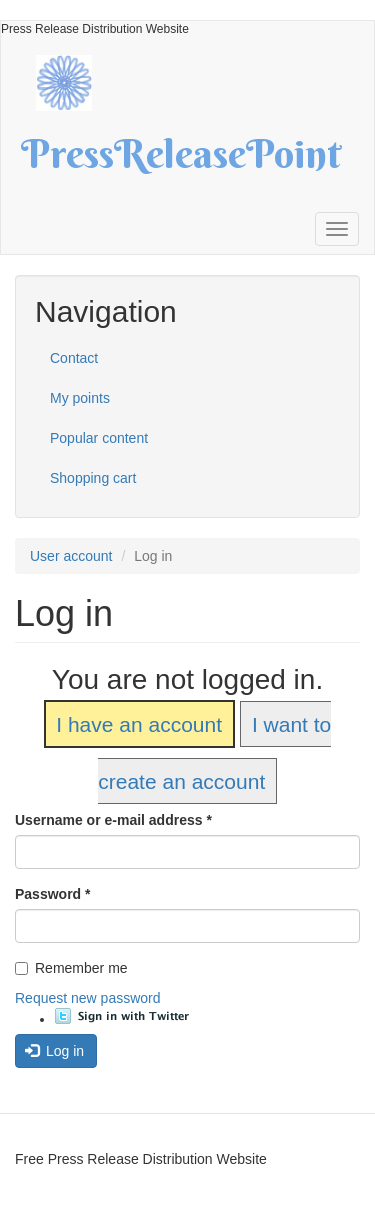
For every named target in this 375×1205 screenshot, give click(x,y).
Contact (74, 358)
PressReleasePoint (181, 161)
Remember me (71, 968)
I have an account (139, 724)
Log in (55, 1051)
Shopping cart (93, 478)
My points (80, 398)
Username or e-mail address (113, 820)
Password (52, 894)
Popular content (99, 438)
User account (71, 556)
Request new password (88, 998)
